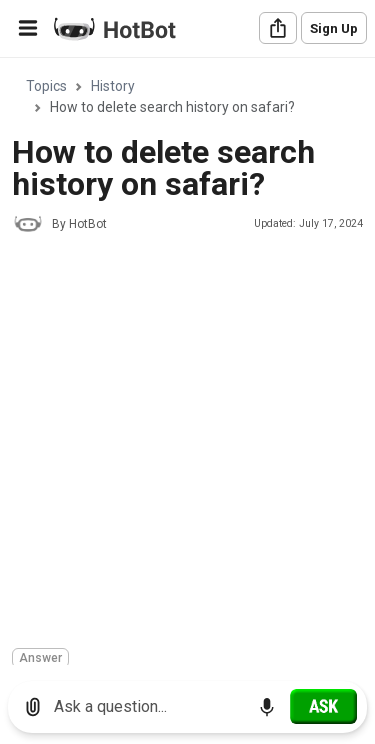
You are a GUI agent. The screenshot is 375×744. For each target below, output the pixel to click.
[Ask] (323, 706)
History (113, 86)
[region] (187, 362)
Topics (46, 86)
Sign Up (334, 28)
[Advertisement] (187, 443)
